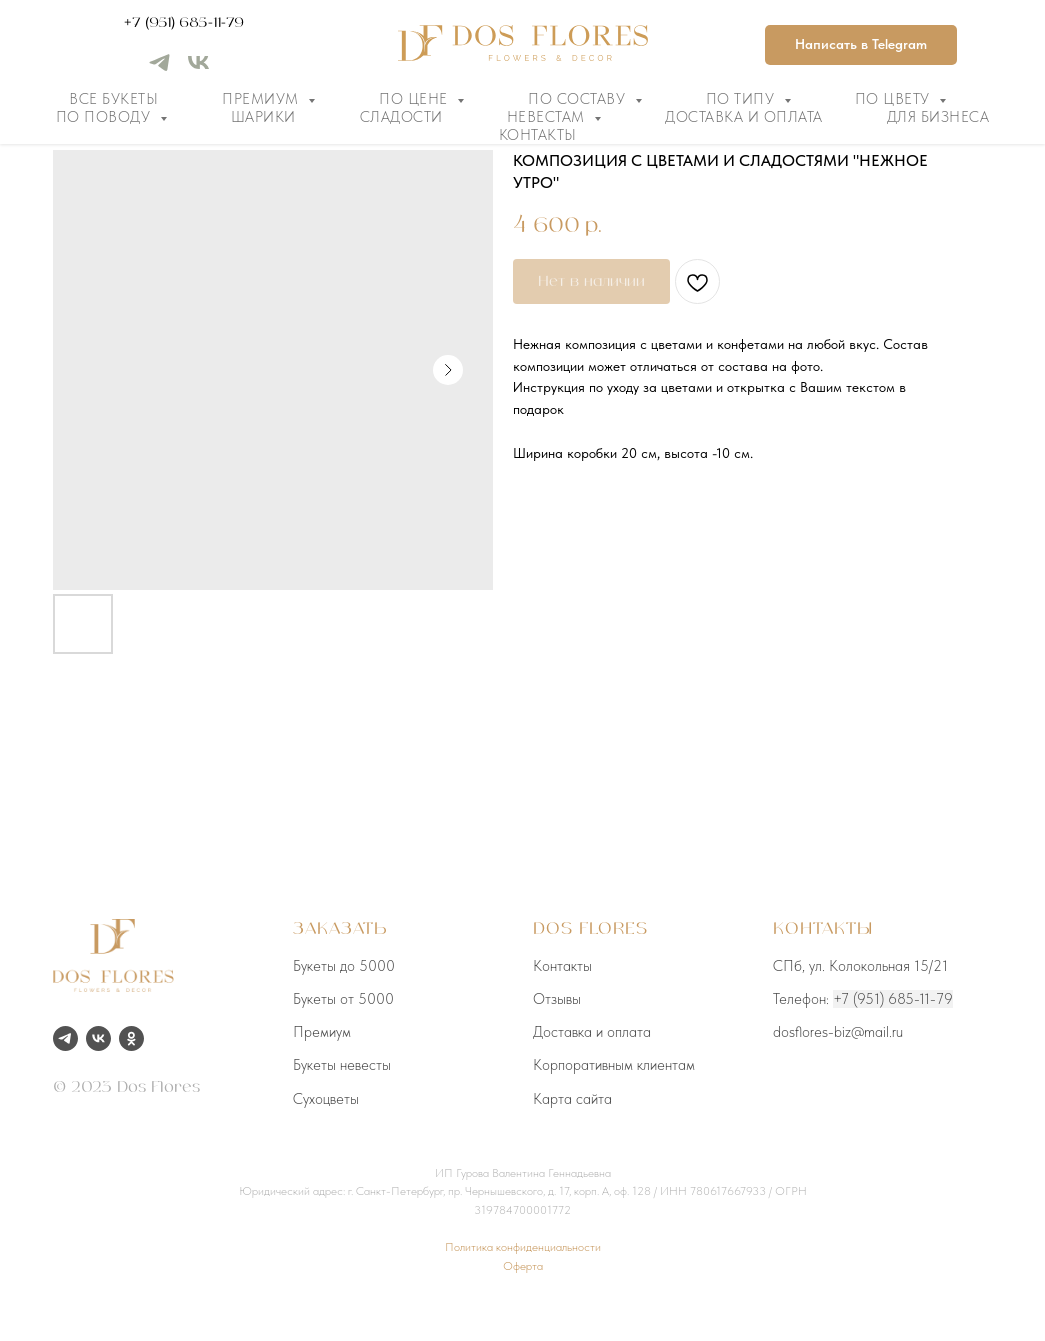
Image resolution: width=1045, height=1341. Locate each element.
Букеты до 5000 (344, 966)
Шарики (263, 117)
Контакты (538, 135)
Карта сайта (572, 1099)
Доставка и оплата (744, 117)
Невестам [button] (548, 117)
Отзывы (557, 999)
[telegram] (159, 69)
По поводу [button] (105, 117)
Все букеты (113, 99)
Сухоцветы (326, 1099)
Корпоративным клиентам (614, 1065)
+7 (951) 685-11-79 (184, 23)
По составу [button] (579, 99)
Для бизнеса (938, 117)
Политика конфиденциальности (523, 1247)
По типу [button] (742, 99)
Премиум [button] (262, 99)
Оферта (523, 1266)
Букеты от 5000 (343, 999)
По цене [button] (415, 99)
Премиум (322, 1032)
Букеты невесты (342, 1065)
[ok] (131, 1038)
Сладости (401, 117)
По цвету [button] (895, 99)
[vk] (198, 69)
